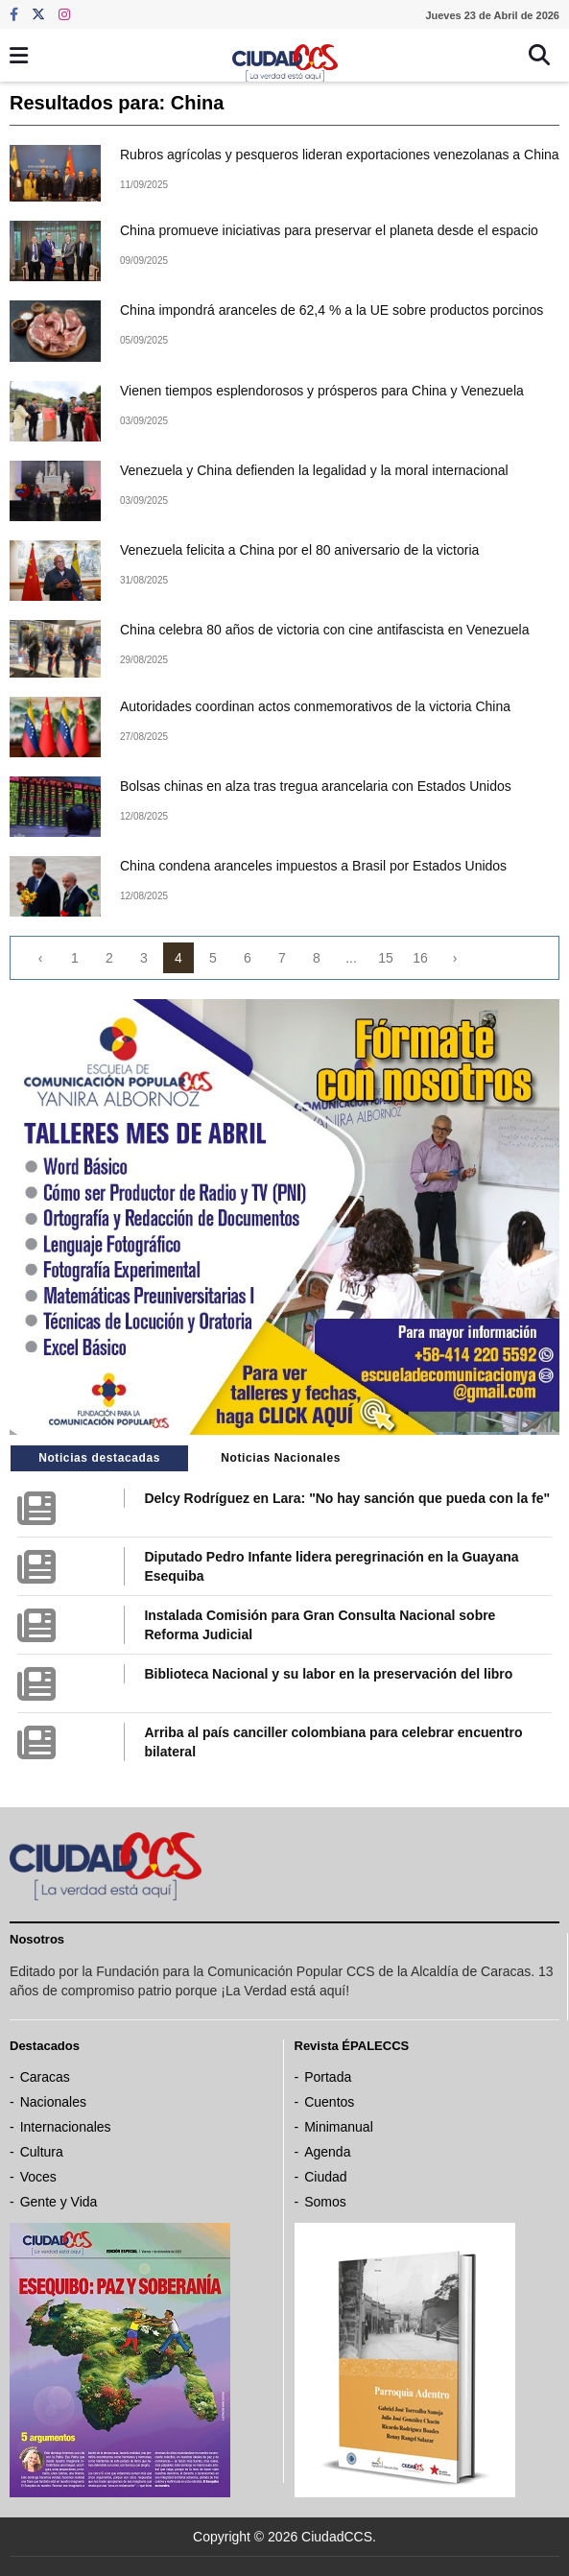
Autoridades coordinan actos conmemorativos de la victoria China (315, 706)
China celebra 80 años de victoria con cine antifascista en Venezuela (325, 629)
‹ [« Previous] (40, 958)
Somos (325, 2201)
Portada (327, 2077)
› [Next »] (455, 958)
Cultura (41, 2151)
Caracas (45, 2077)
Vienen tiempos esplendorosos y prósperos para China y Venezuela (322, 390)
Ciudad (325, 2176)
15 (385, 958)
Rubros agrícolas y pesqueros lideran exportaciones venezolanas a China (339, 154)
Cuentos (329, 2102)
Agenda (327, 2151)
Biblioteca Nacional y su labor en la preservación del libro (328, 1674)
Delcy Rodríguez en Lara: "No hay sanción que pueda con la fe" (347, 1498)
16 (420, 958)
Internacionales (65, 2127)
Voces (38, 2176)
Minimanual (338, 2127)
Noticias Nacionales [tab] (281, 1458)
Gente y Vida (59, 2201)
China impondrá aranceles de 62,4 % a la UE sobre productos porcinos (331, 310)
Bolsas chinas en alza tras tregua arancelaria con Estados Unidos (315, 786)
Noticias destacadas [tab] (99, 1458)
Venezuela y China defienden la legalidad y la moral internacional (314, 470)
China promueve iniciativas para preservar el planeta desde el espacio (329, 230)
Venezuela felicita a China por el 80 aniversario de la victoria (299, 550)
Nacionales (53, 2102)
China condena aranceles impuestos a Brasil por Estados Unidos (313, 865)
